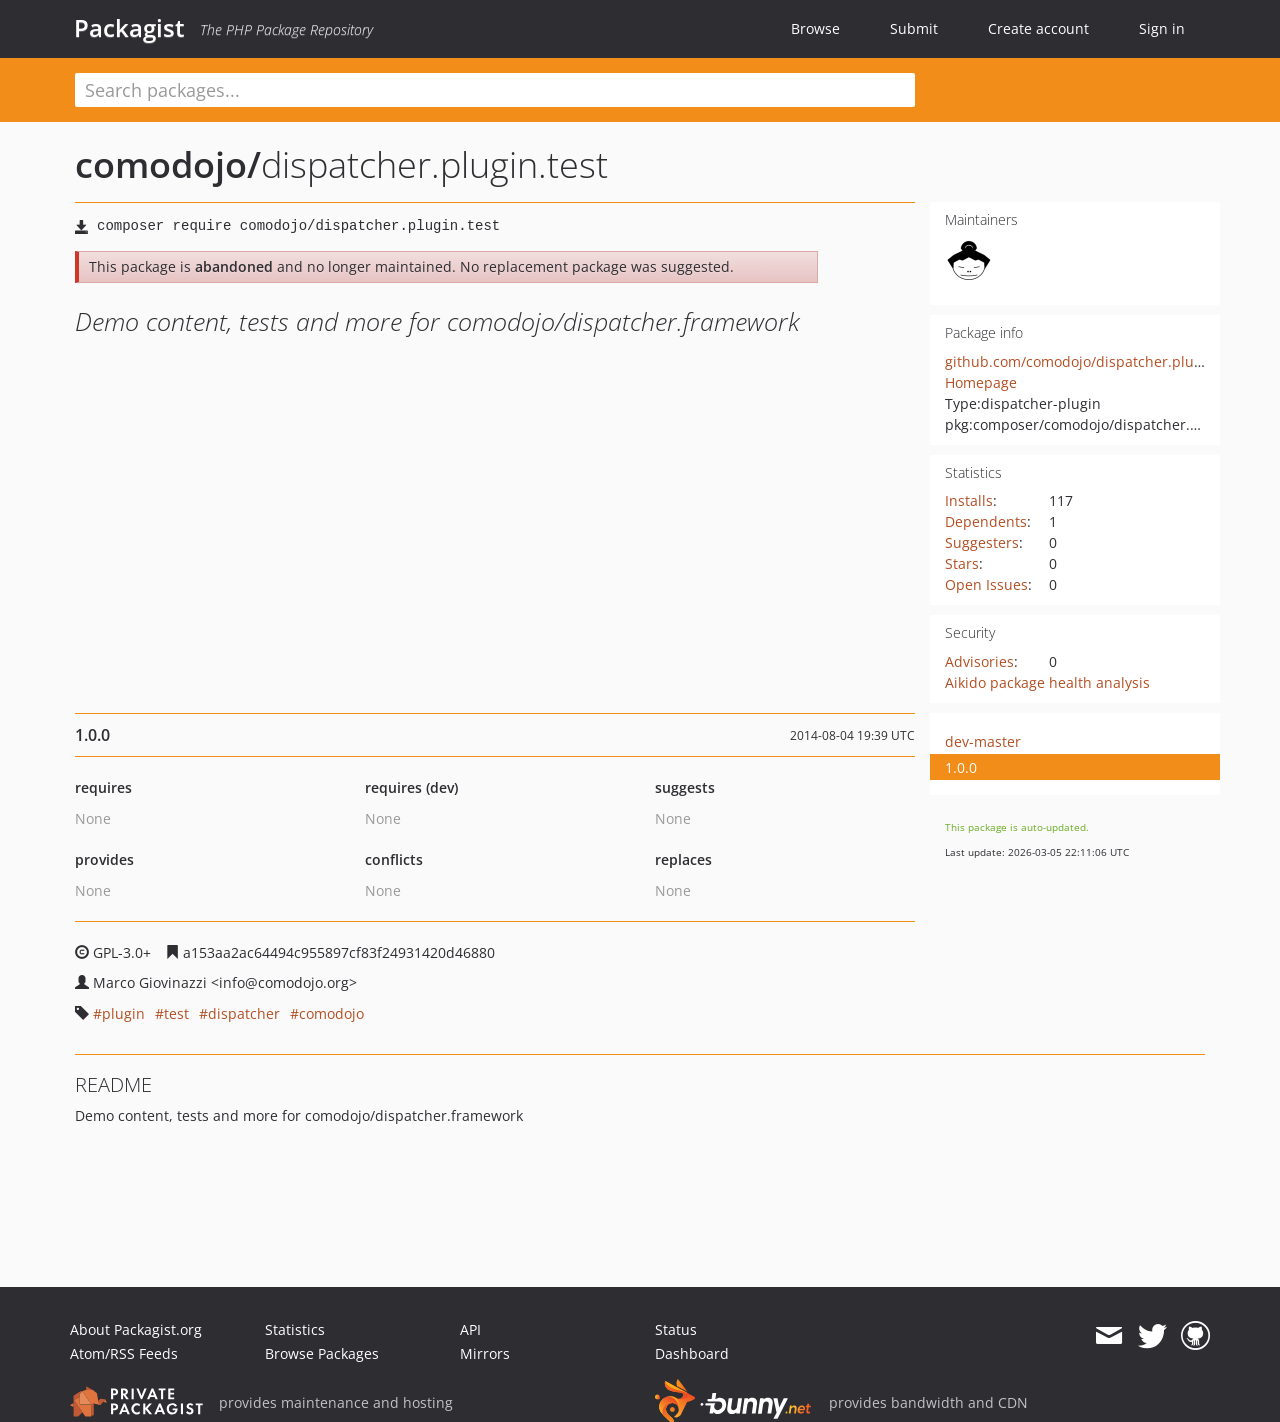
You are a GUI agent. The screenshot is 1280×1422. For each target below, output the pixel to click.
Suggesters (982, 542)
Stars (962, 563)
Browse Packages (322, 1353)
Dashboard (692, 1353)
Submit (914, 28)
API (470, 1329)
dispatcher (244, 1013)
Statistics (295, 1329)
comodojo (331, 1013)
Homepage (981, 382)
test (176, 1013)
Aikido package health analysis (1047, 682)
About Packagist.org (136, 1329)
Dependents (986, 521)
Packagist (129, 28)
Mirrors (485, 1353)
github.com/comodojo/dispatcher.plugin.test (1094, 361)
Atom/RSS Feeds (124, 1353)
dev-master (983, 741)
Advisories (979, 661)
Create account (1038, 28)
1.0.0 (961, 767)
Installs (969, 500)
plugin (123, 1013)
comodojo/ (168, 164)
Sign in (1162, 28)
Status (676, 1329)
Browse (815, 28)
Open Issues (986, 584)
